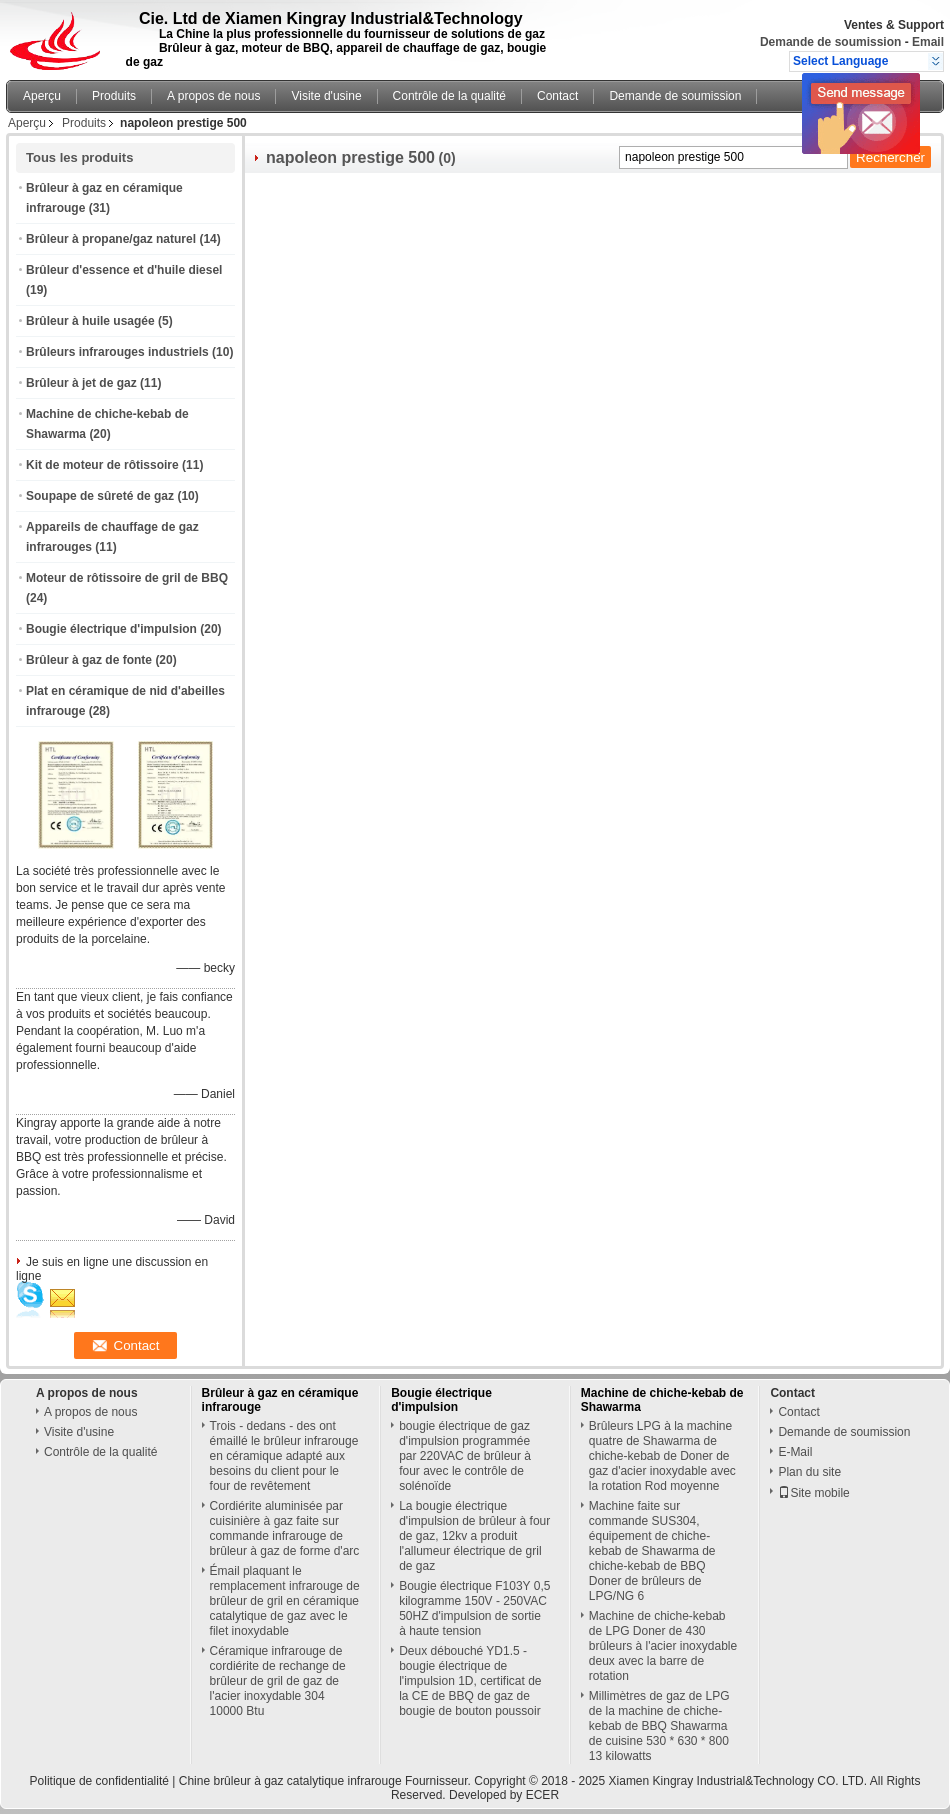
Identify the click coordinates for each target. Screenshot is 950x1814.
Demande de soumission (830, 42)
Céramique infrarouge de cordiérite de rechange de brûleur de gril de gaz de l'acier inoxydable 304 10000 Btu (278, 1681)
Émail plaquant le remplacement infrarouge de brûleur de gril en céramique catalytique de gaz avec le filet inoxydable (285, 1601)
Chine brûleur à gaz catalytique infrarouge (290, 1781)
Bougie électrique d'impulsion (111, 629)
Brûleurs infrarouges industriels (117, 352)
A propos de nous (213, 96)
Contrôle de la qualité (449, 96)
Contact (557, 96)
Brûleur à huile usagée (90, 321)
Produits (114, 96)
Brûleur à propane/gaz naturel (111, 239)
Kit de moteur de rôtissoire (102, 465)
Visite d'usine (326, 96)
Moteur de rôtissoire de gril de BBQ (127, 578)
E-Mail (795, 1452)
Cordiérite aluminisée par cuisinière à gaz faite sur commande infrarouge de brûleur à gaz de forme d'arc (285, 1528)
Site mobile (813, 1493)
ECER (542, 1795)
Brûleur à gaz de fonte (89, 660)
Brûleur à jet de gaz (81, 383)
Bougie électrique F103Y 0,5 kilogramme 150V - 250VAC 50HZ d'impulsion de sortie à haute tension (474, 1608)
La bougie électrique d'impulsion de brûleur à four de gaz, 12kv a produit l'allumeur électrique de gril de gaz (474, 1536)
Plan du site (809, 1472)
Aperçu (42, 96)
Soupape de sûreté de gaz (100, 496)
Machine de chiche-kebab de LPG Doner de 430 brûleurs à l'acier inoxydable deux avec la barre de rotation (663, 1646)
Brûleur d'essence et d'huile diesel (124, 270)
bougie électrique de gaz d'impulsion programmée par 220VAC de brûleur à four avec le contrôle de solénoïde (465, 1456)
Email (928, 42)
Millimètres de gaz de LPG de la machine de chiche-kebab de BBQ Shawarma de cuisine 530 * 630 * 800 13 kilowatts (659, 1726)
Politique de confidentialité (99, 1781)
